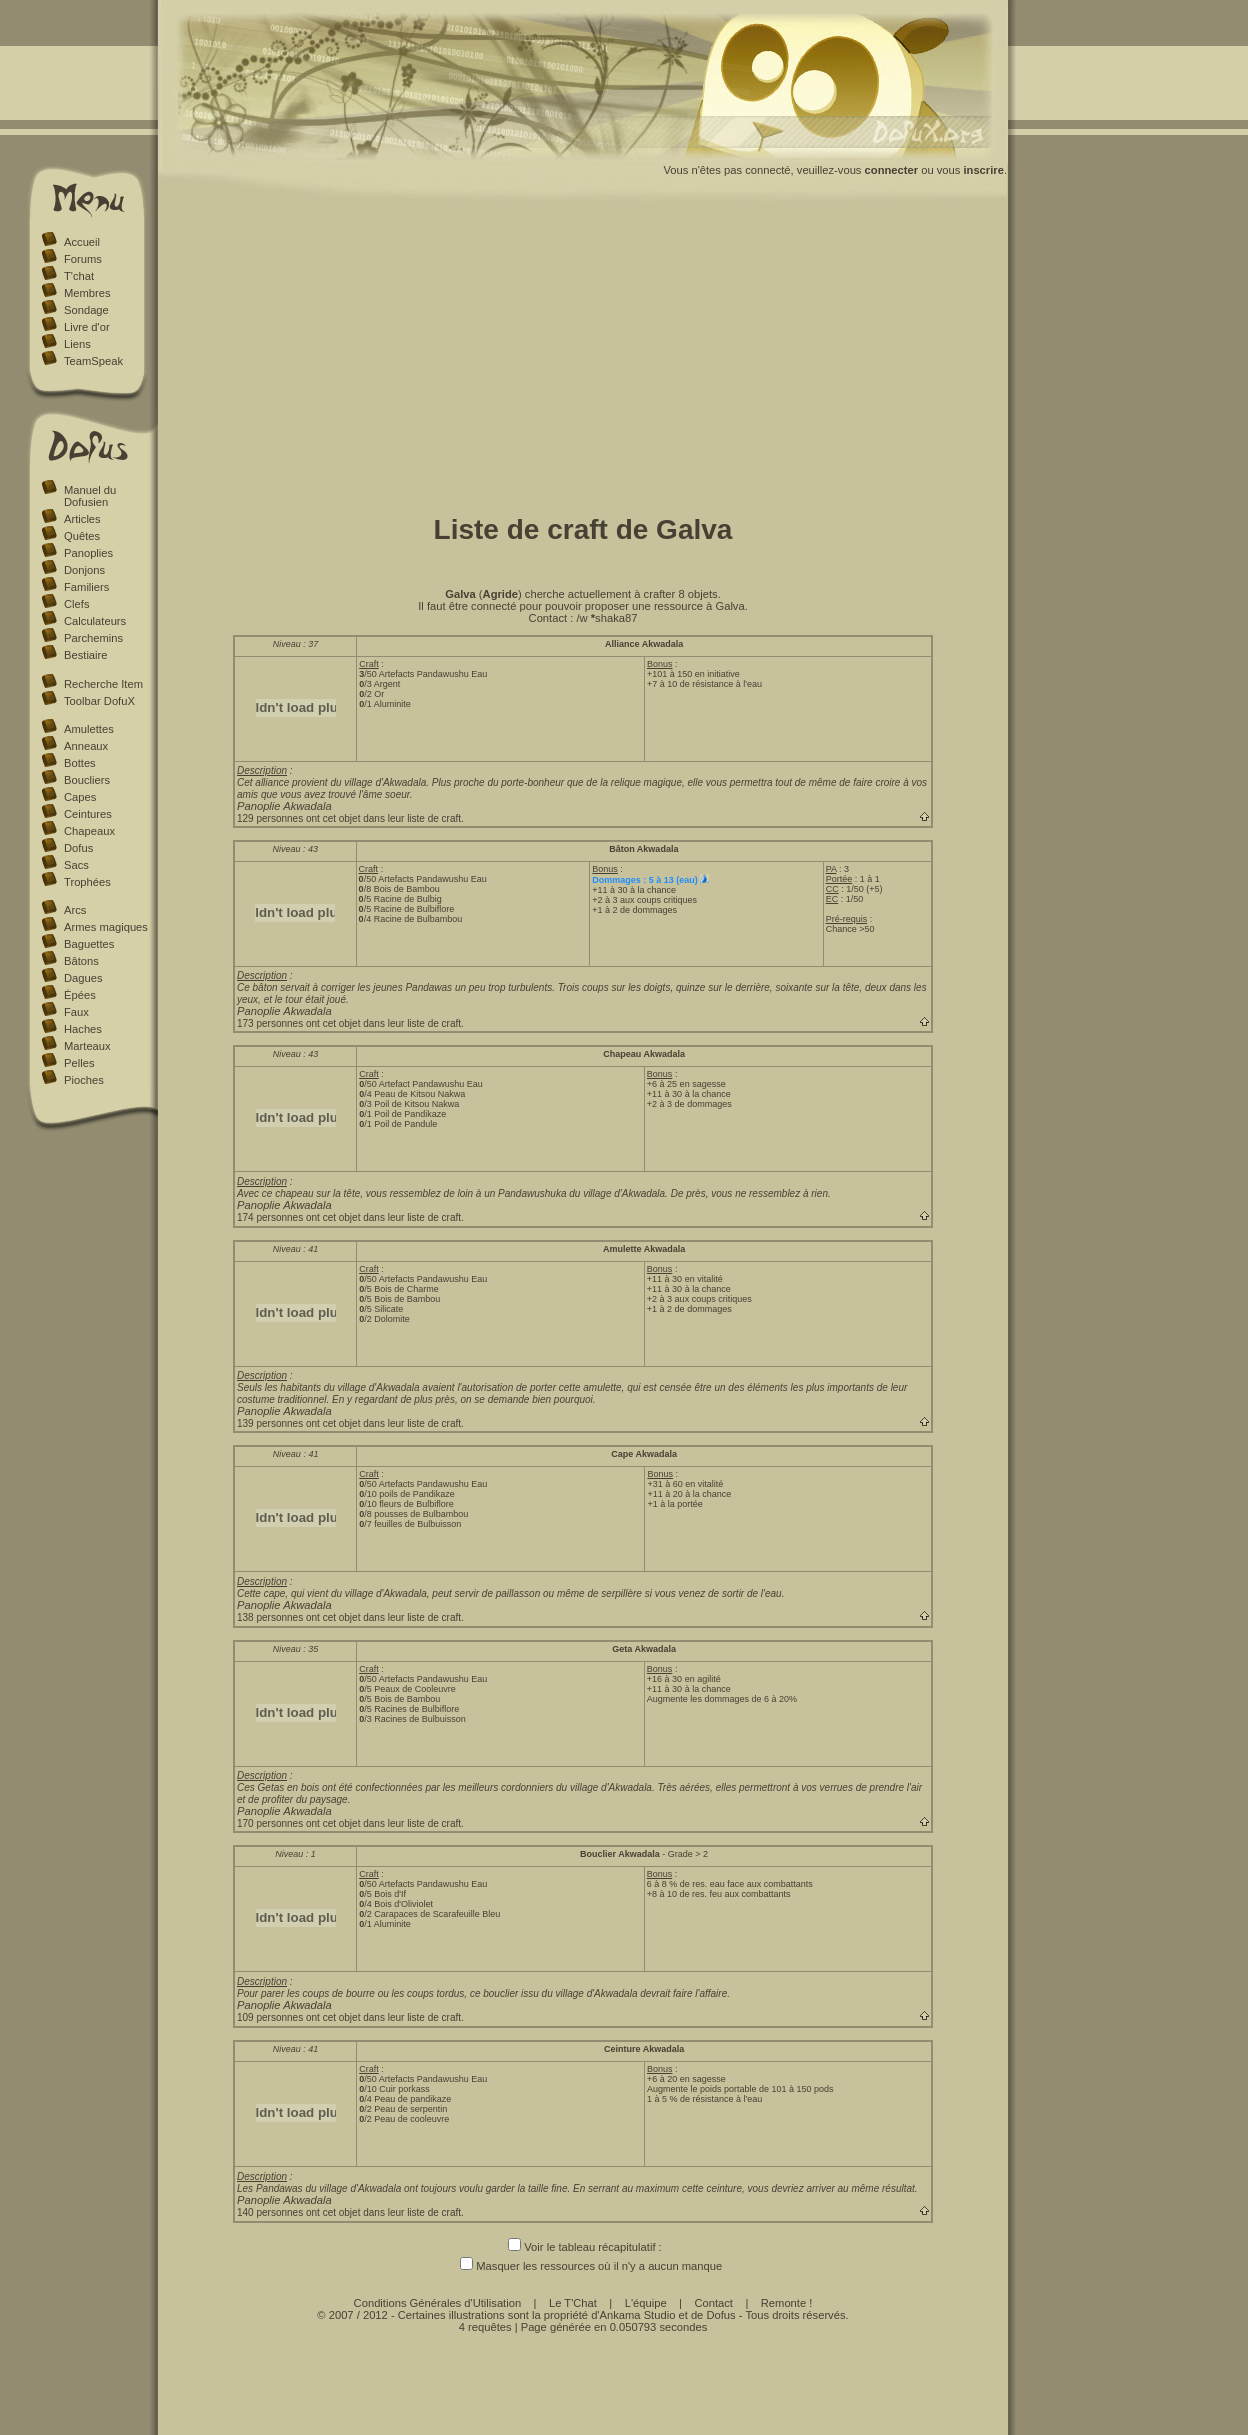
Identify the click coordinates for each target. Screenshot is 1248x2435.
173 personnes (270, 1023)
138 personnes (270, 1617)
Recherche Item (103, 684)
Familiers (86, 587)
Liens (77, 344)
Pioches (84, 1080)
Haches (83, 1029)
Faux (76, 1012)
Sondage (86, 310)
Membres (87, 293)
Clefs (77, 604)
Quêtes (82, 536)
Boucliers (87, 780)
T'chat (79, 276)
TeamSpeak (93, 361)
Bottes (80, 763)
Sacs (76, 865)
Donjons (84, 570)
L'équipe (646, 2303)
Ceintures (88, 814)
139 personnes (270, 1423)
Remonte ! (787, 2303)
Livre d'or (87, 327)
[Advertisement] (583, 353)
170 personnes (270, 1823)
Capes (80, 797)
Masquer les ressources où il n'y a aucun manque (583, 2266)
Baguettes (89, 944)
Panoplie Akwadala (284, 806)
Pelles (79, 1063)
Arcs (75, 910)
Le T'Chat (573, 2303)
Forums (83, 259)
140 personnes (270, 2212)
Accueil (82, 242)
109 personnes (270, 2017)
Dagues (83, 978)
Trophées (87, 882)
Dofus (78, 848)
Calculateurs (95, 621)
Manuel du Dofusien (90, 496)
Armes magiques (106, 927)
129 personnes (270, 818)
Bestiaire (86, 655)
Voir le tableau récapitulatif (581, 2247)
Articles (82, 519)
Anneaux (86, 746)
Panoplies (88, 553)
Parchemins (93, 638)
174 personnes (270, 1217)
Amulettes (89, 729)
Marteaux (87, 1046)
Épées (80, 995)
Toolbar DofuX (99, 701)
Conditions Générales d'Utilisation (438, 2303)
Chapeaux (89, 831)
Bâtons (81, 961)
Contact (713, 2303)
